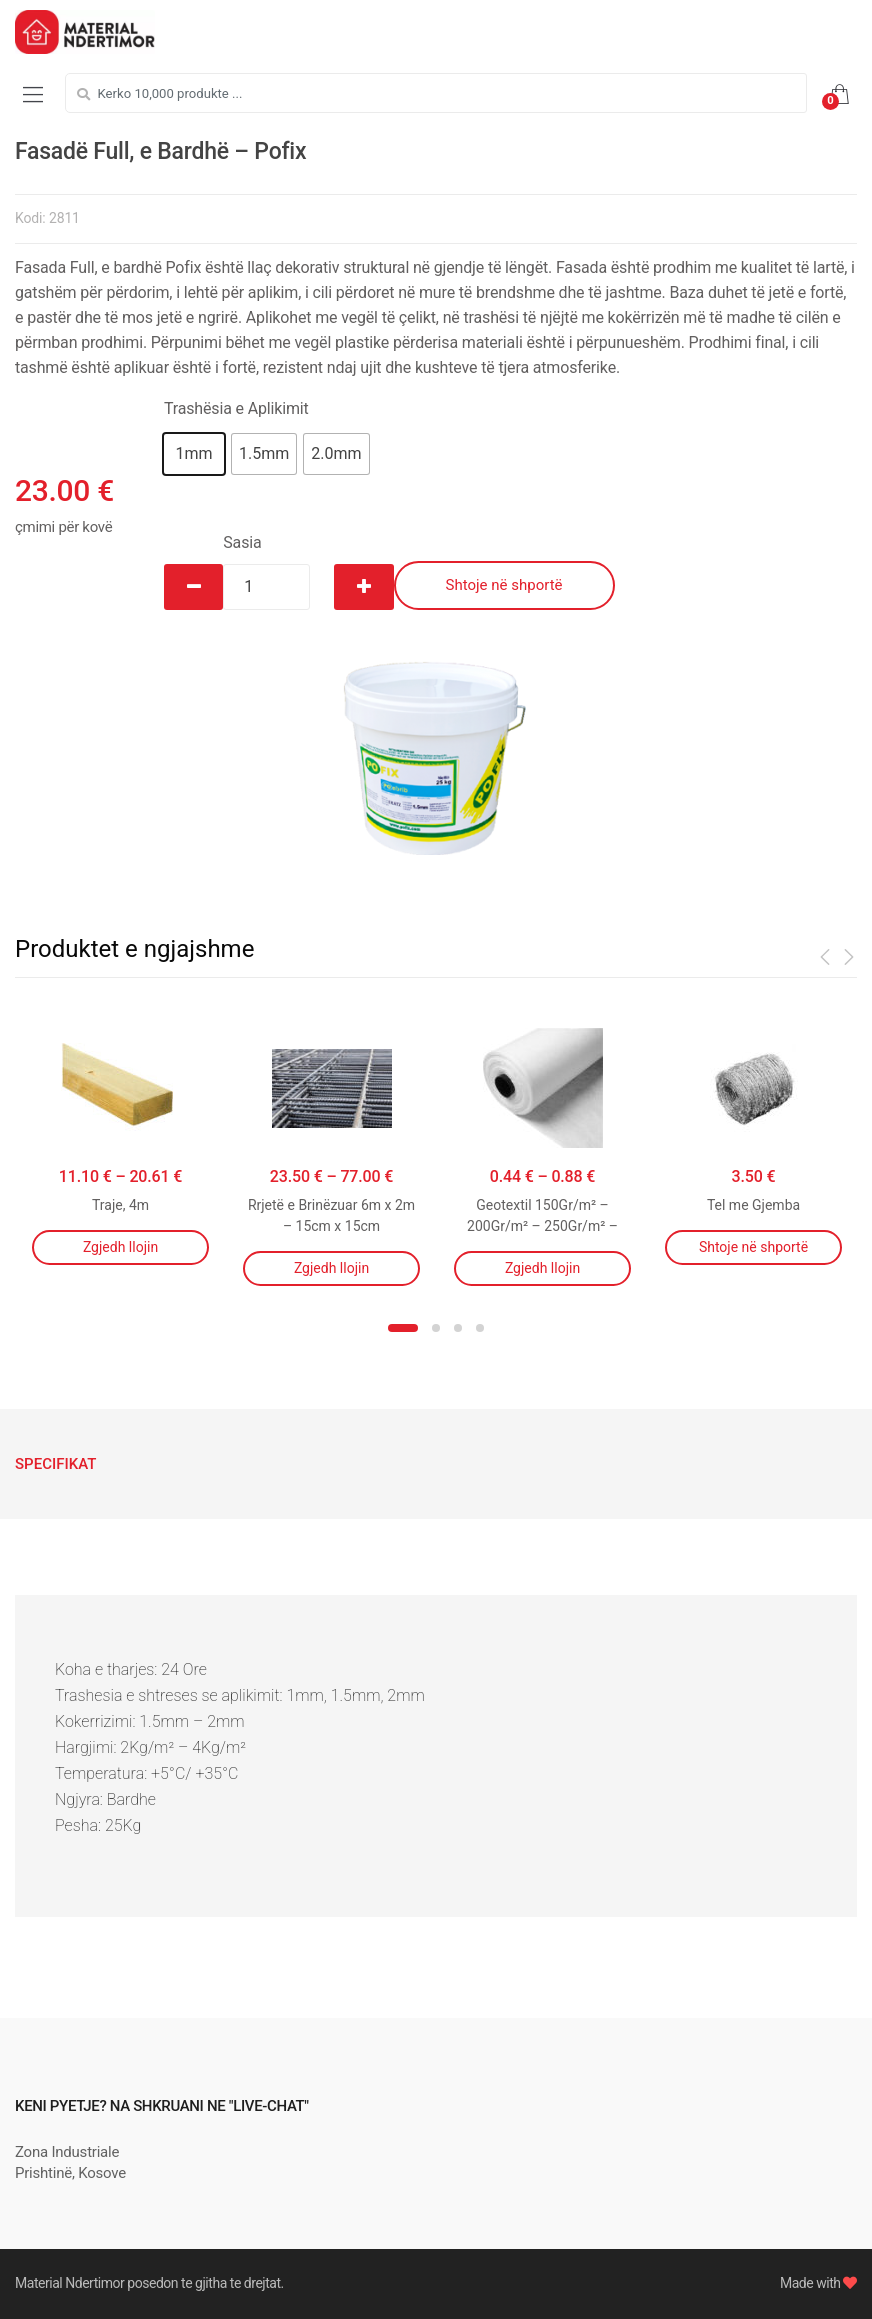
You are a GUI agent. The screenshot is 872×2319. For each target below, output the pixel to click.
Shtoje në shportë (504, 585)
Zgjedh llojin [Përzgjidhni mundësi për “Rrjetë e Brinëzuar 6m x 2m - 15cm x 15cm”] (331, 1268)
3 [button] (458, 1328)
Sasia (242, 542)
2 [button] (436, 1328)
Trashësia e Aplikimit (236, 408)
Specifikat (55, 1464)
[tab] (55, 1464)
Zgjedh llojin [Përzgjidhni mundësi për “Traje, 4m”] (120, 1247)
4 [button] (480, 1328)
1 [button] (403, 1328)
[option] (436, 742)
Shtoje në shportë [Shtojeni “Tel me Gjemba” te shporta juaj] (753, 1247)
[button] (194, 454)
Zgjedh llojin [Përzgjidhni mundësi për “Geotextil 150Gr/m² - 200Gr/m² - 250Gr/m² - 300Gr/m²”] (542, 1268)
